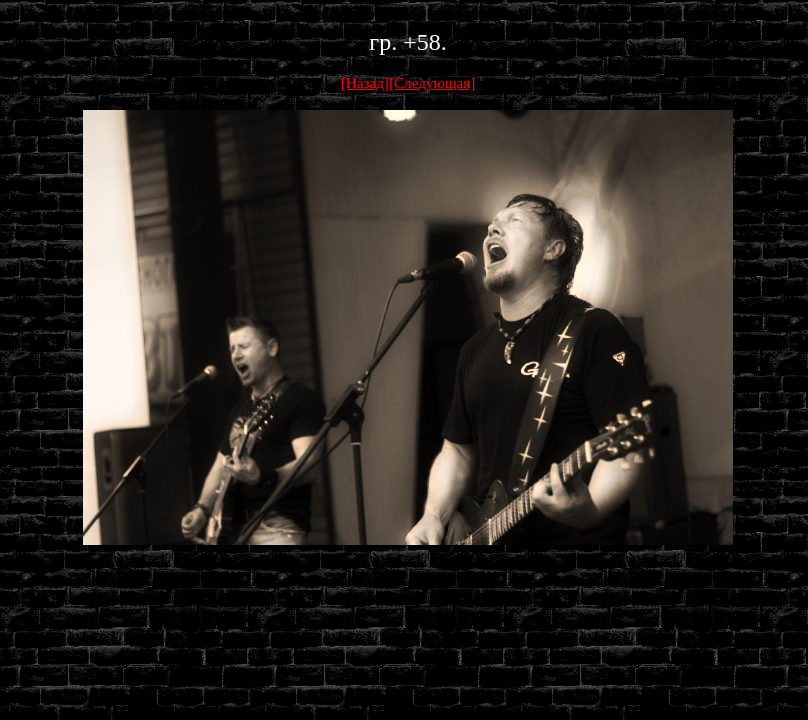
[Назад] (365, 82)
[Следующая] (432, 82)
